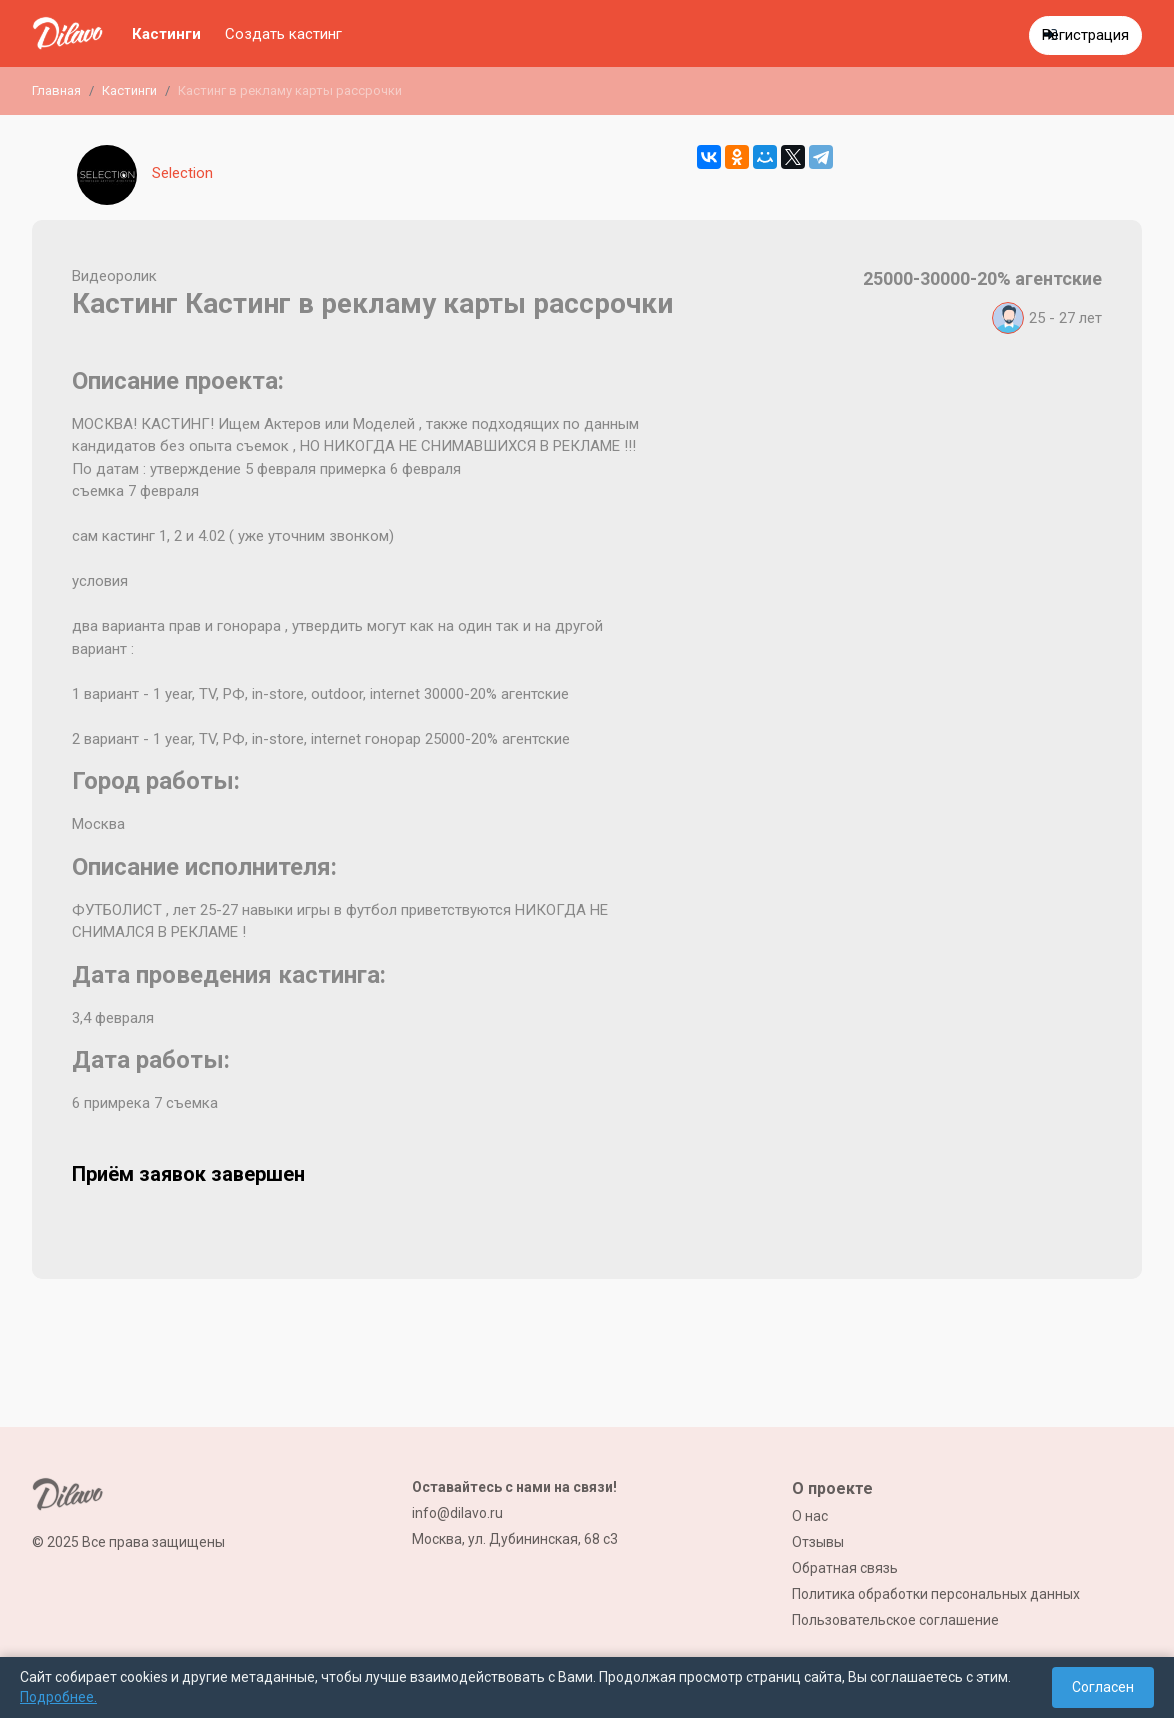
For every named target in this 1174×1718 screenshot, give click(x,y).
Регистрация (1085, 35)
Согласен (1103, 1687)
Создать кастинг (283, 34)
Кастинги (166, 34)
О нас (810, 1516)
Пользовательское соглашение (895, 1620)
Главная (56, 90)
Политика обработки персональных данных (936, 1594)
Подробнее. (58, 1697)
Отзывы (818, 1542)
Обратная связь (845, 1568)
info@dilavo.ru (457, 1513)
